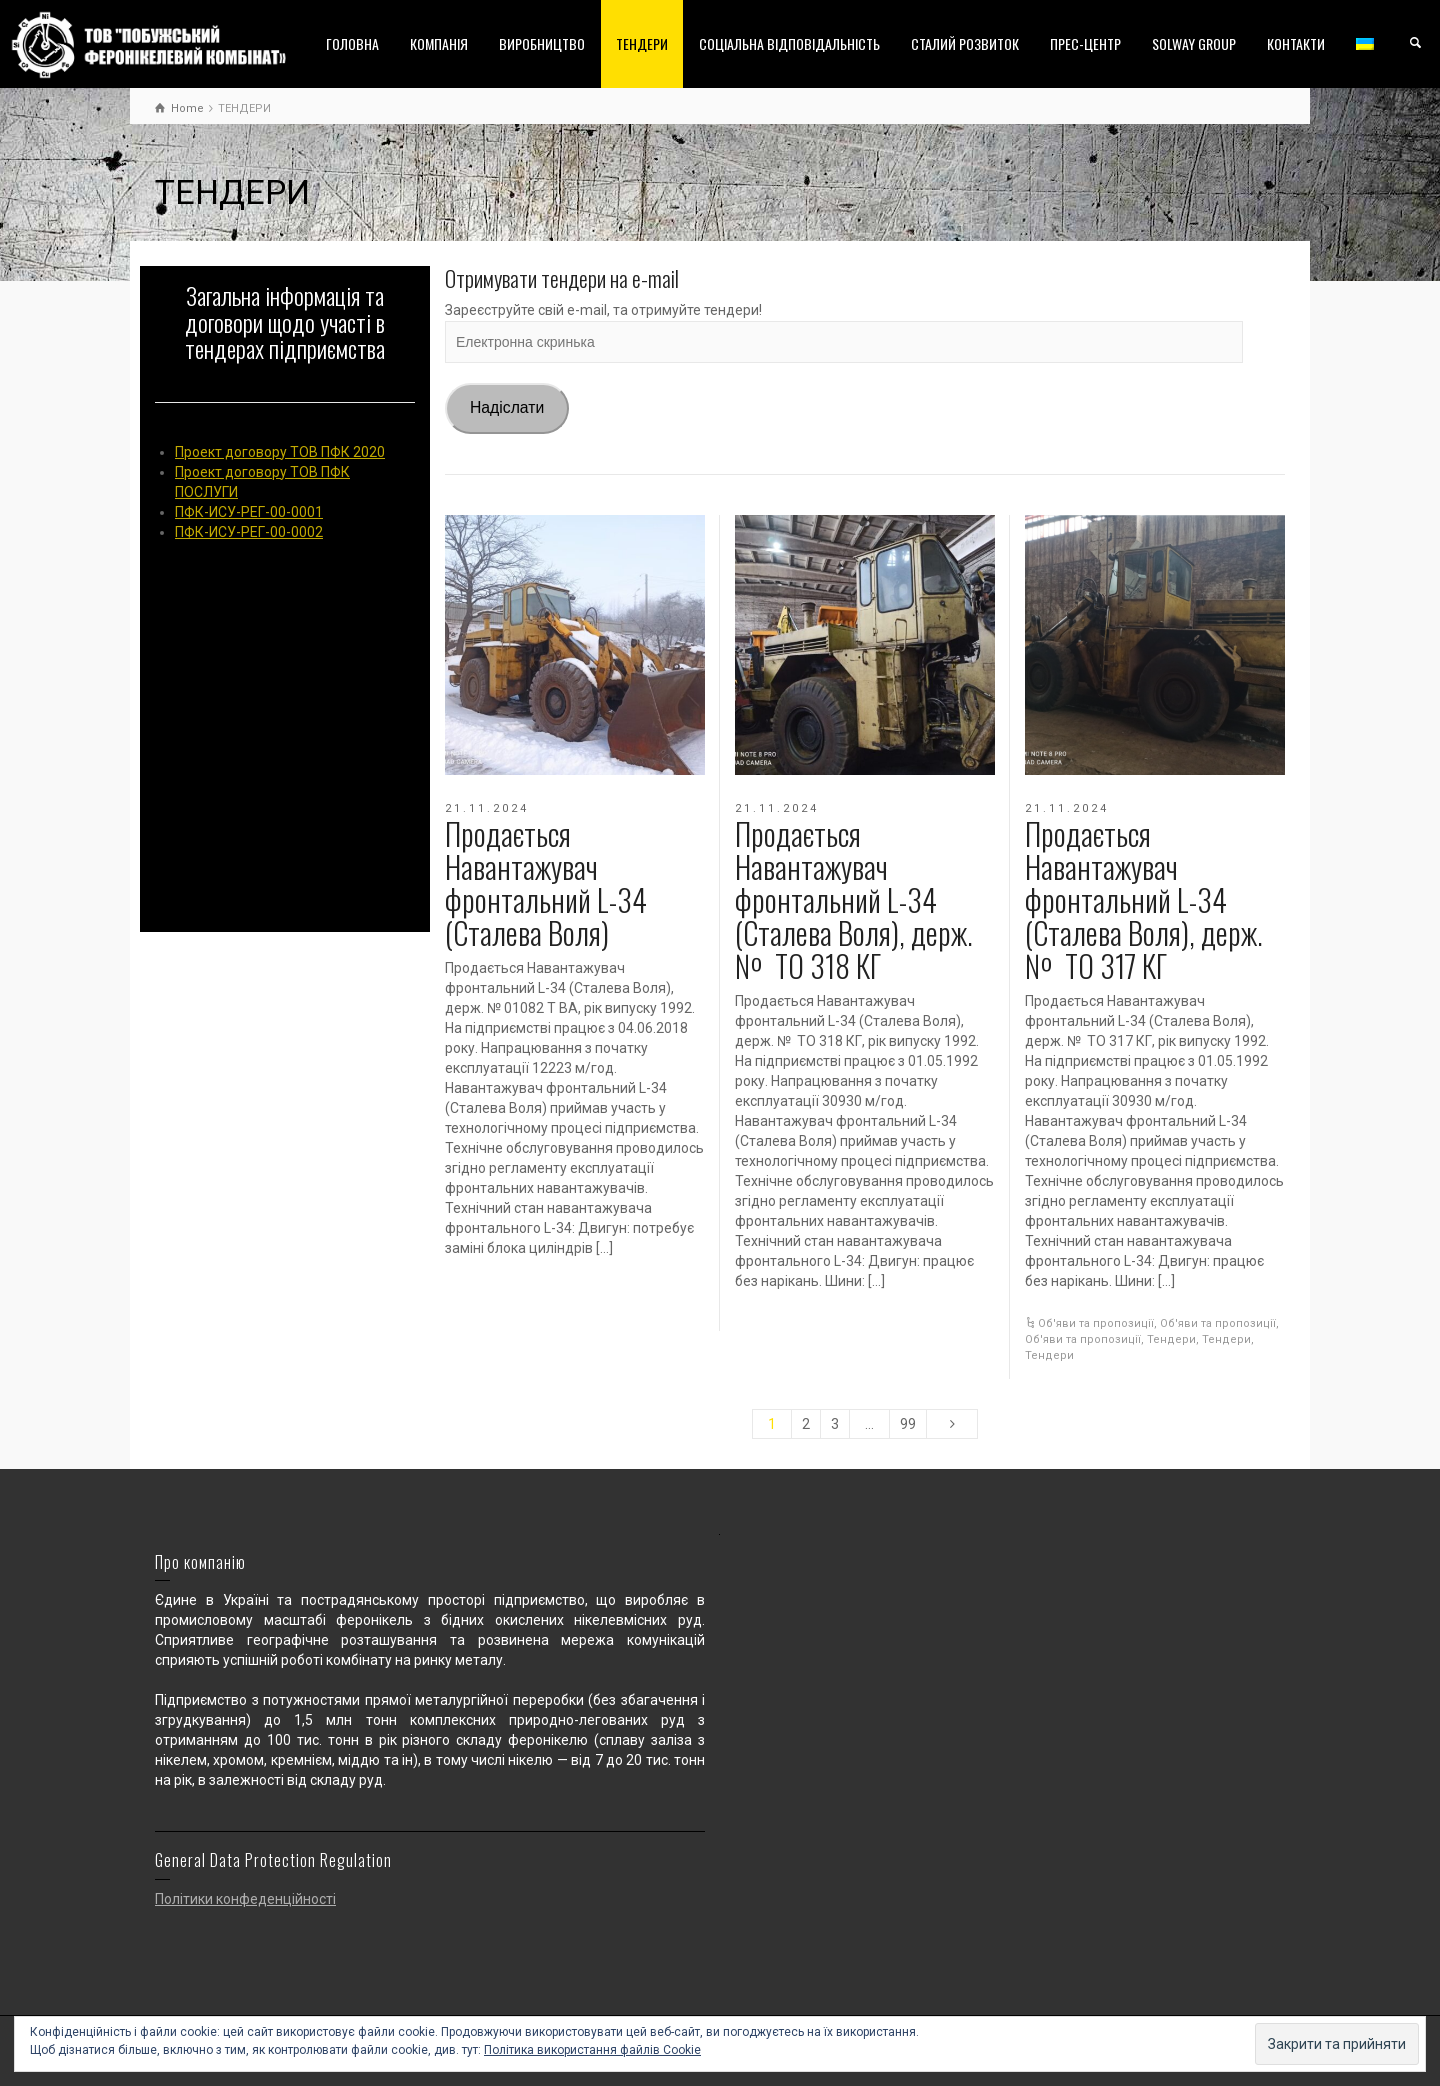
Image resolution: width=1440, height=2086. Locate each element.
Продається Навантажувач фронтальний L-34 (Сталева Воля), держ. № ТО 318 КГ (854, 899)
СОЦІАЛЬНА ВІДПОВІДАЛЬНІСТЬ (789, 43)
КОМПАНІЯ (439, 43)
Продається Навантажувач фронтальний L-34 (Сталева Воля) (546, 883)
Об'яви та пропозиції (1096, 1323)
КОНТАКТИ (1296, 43)
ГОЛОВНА (352, 43)
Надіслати (507, 407)
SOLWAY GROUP (1194, 43)
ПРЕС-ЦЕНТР (1085, 43)
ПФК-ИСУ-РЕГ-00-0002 (249, 532)
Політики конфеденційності (245, 1899)
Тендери (1171, 1339)
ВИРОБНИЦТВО (542, 43)
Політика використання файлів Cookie (592, 2050)
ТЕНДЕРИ (642, 43)
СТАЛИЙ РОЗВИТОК (965, 43)
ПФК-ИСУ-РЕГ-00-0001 (249, 512)
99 (908, 1424)
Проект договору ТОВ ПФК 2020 (280, 452)
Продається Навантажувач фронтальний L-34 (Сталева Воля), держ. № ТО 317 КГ (1144, 899)
